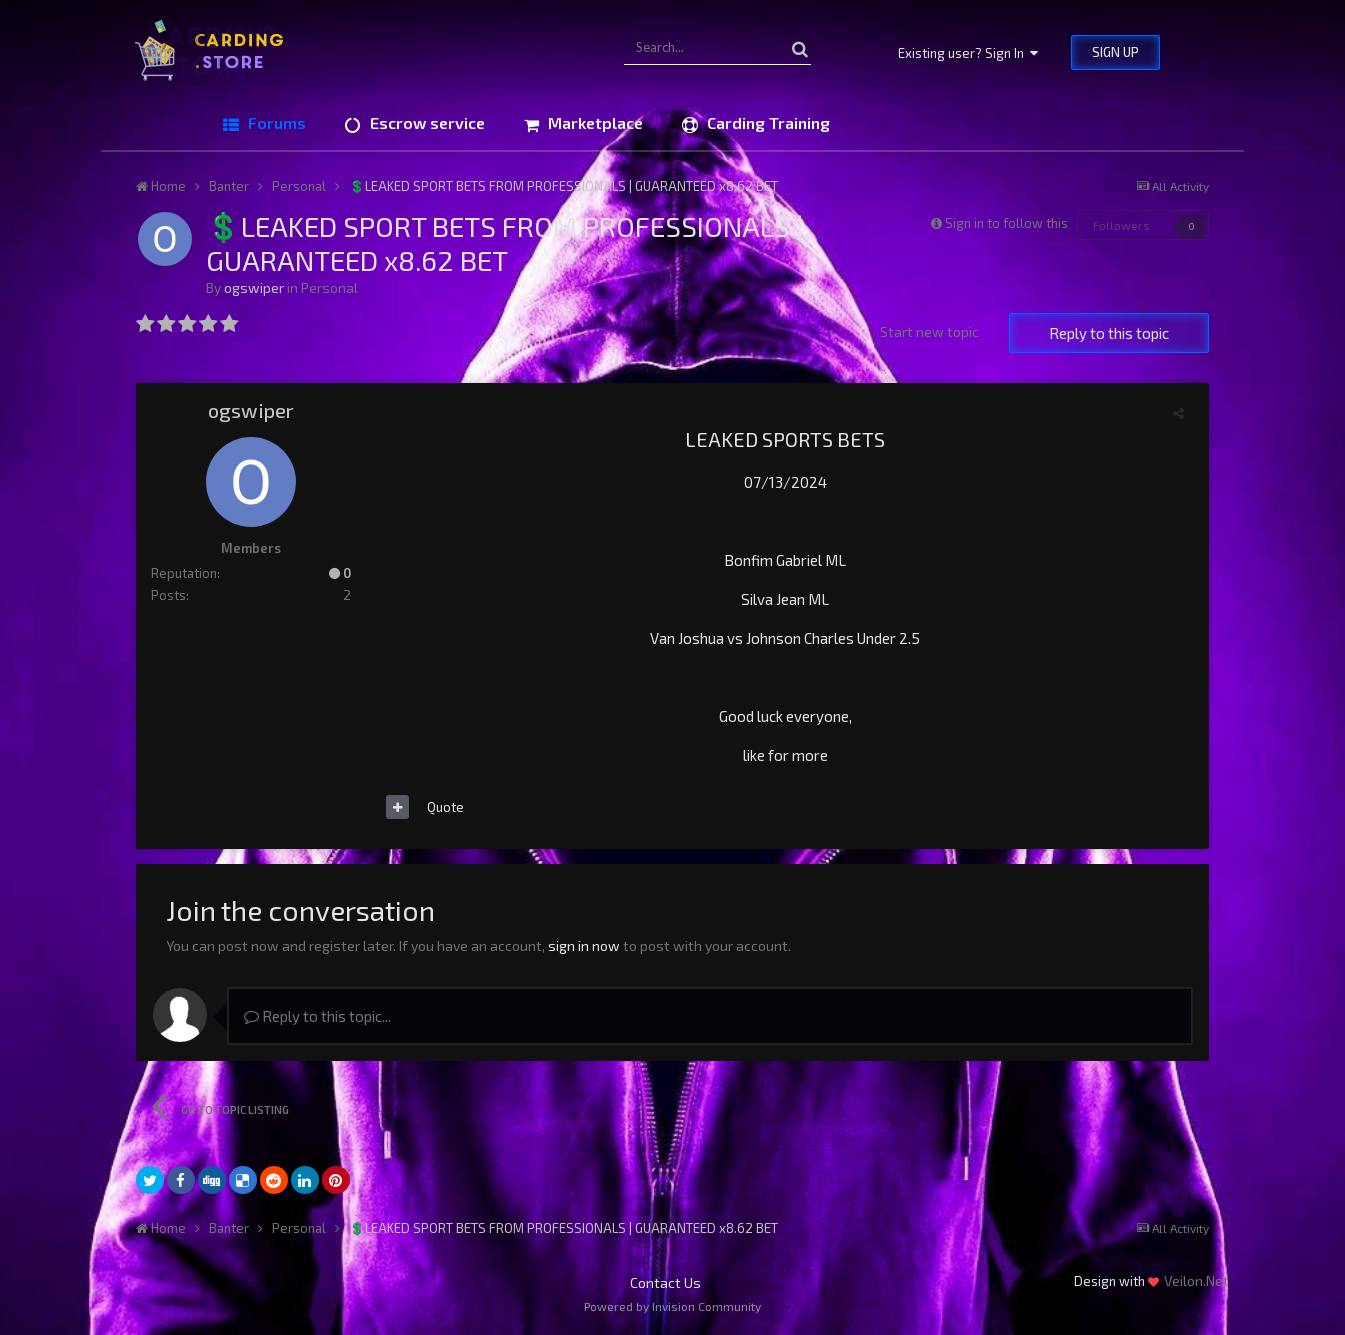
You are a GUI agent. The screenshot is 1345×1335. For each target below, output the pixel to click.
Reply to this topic (1109, 333)
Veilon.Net (1196, 1280)
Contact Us (665, 1282)
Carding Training (766, 122)
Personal (329, 287)
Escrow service (425, 122)
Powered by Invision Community (672, 1306)
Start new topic (929, 331)
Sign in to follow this (1006, 223)
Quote (445, 807)
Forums (275, 122)
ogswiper (254, 287)
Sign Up (1115, 52)
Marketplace (593, 122)
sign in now (584, 945)
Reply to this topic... (317, 1016)
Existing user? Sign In (968, 53)
